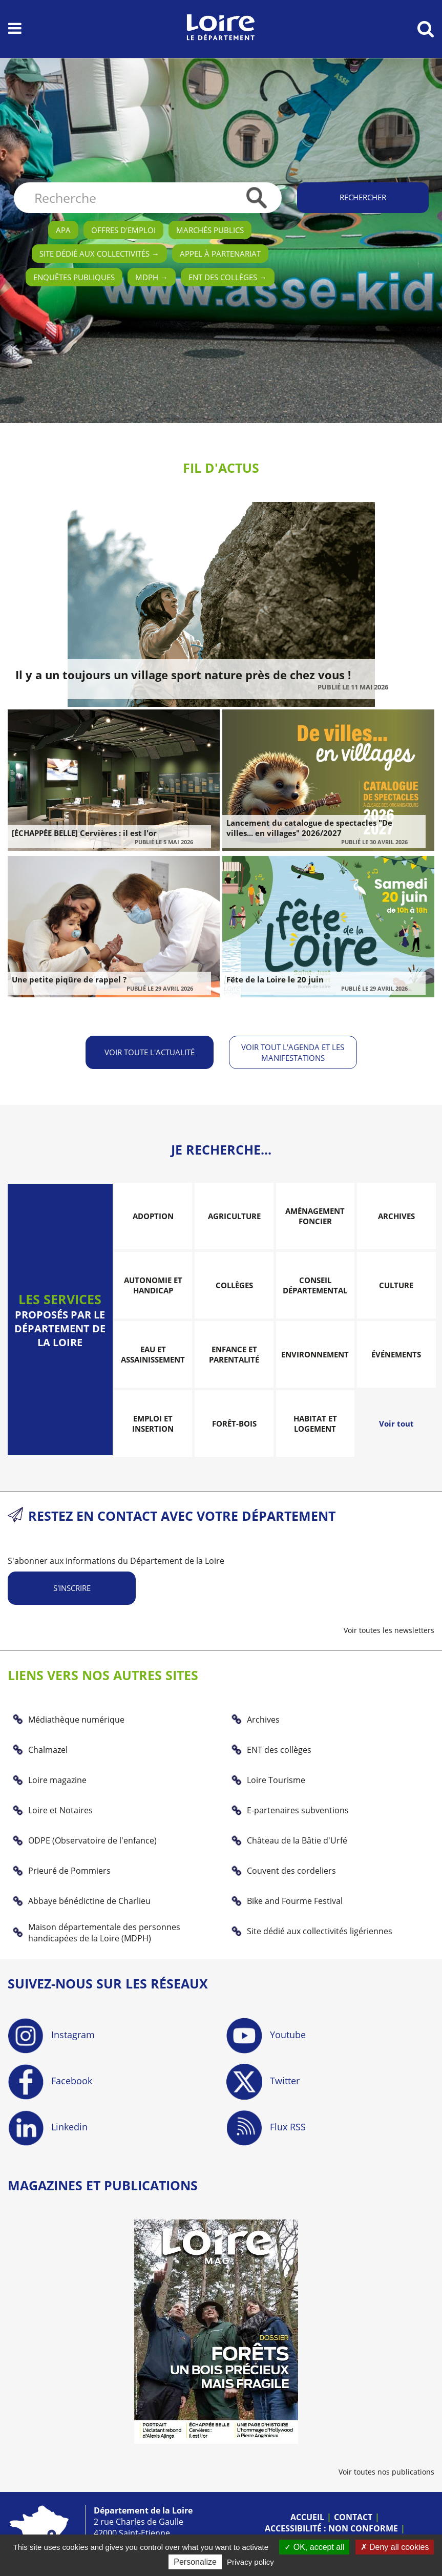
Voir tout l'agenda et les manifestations (292, 1052)
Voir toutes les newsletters (389, 1630)
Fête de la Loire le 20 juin (275, 979)
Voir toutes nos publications (386, 2472)
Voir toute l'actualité (149, 1052)
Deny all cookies (395, 2547)
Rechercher (363, 197)
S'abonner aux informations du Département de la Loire (116, 1560)
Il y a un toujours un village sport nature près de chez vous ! (183, 674)
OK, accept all (314, 2547)
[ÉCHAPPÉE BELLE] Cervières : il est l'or (84, 833)
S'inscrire (72, 1588)
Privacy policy (250, 2562)
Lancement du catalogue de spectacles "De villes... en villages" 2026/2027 (309, 828)
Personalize (195, 2562)
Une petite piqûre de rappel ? (69, 979)
